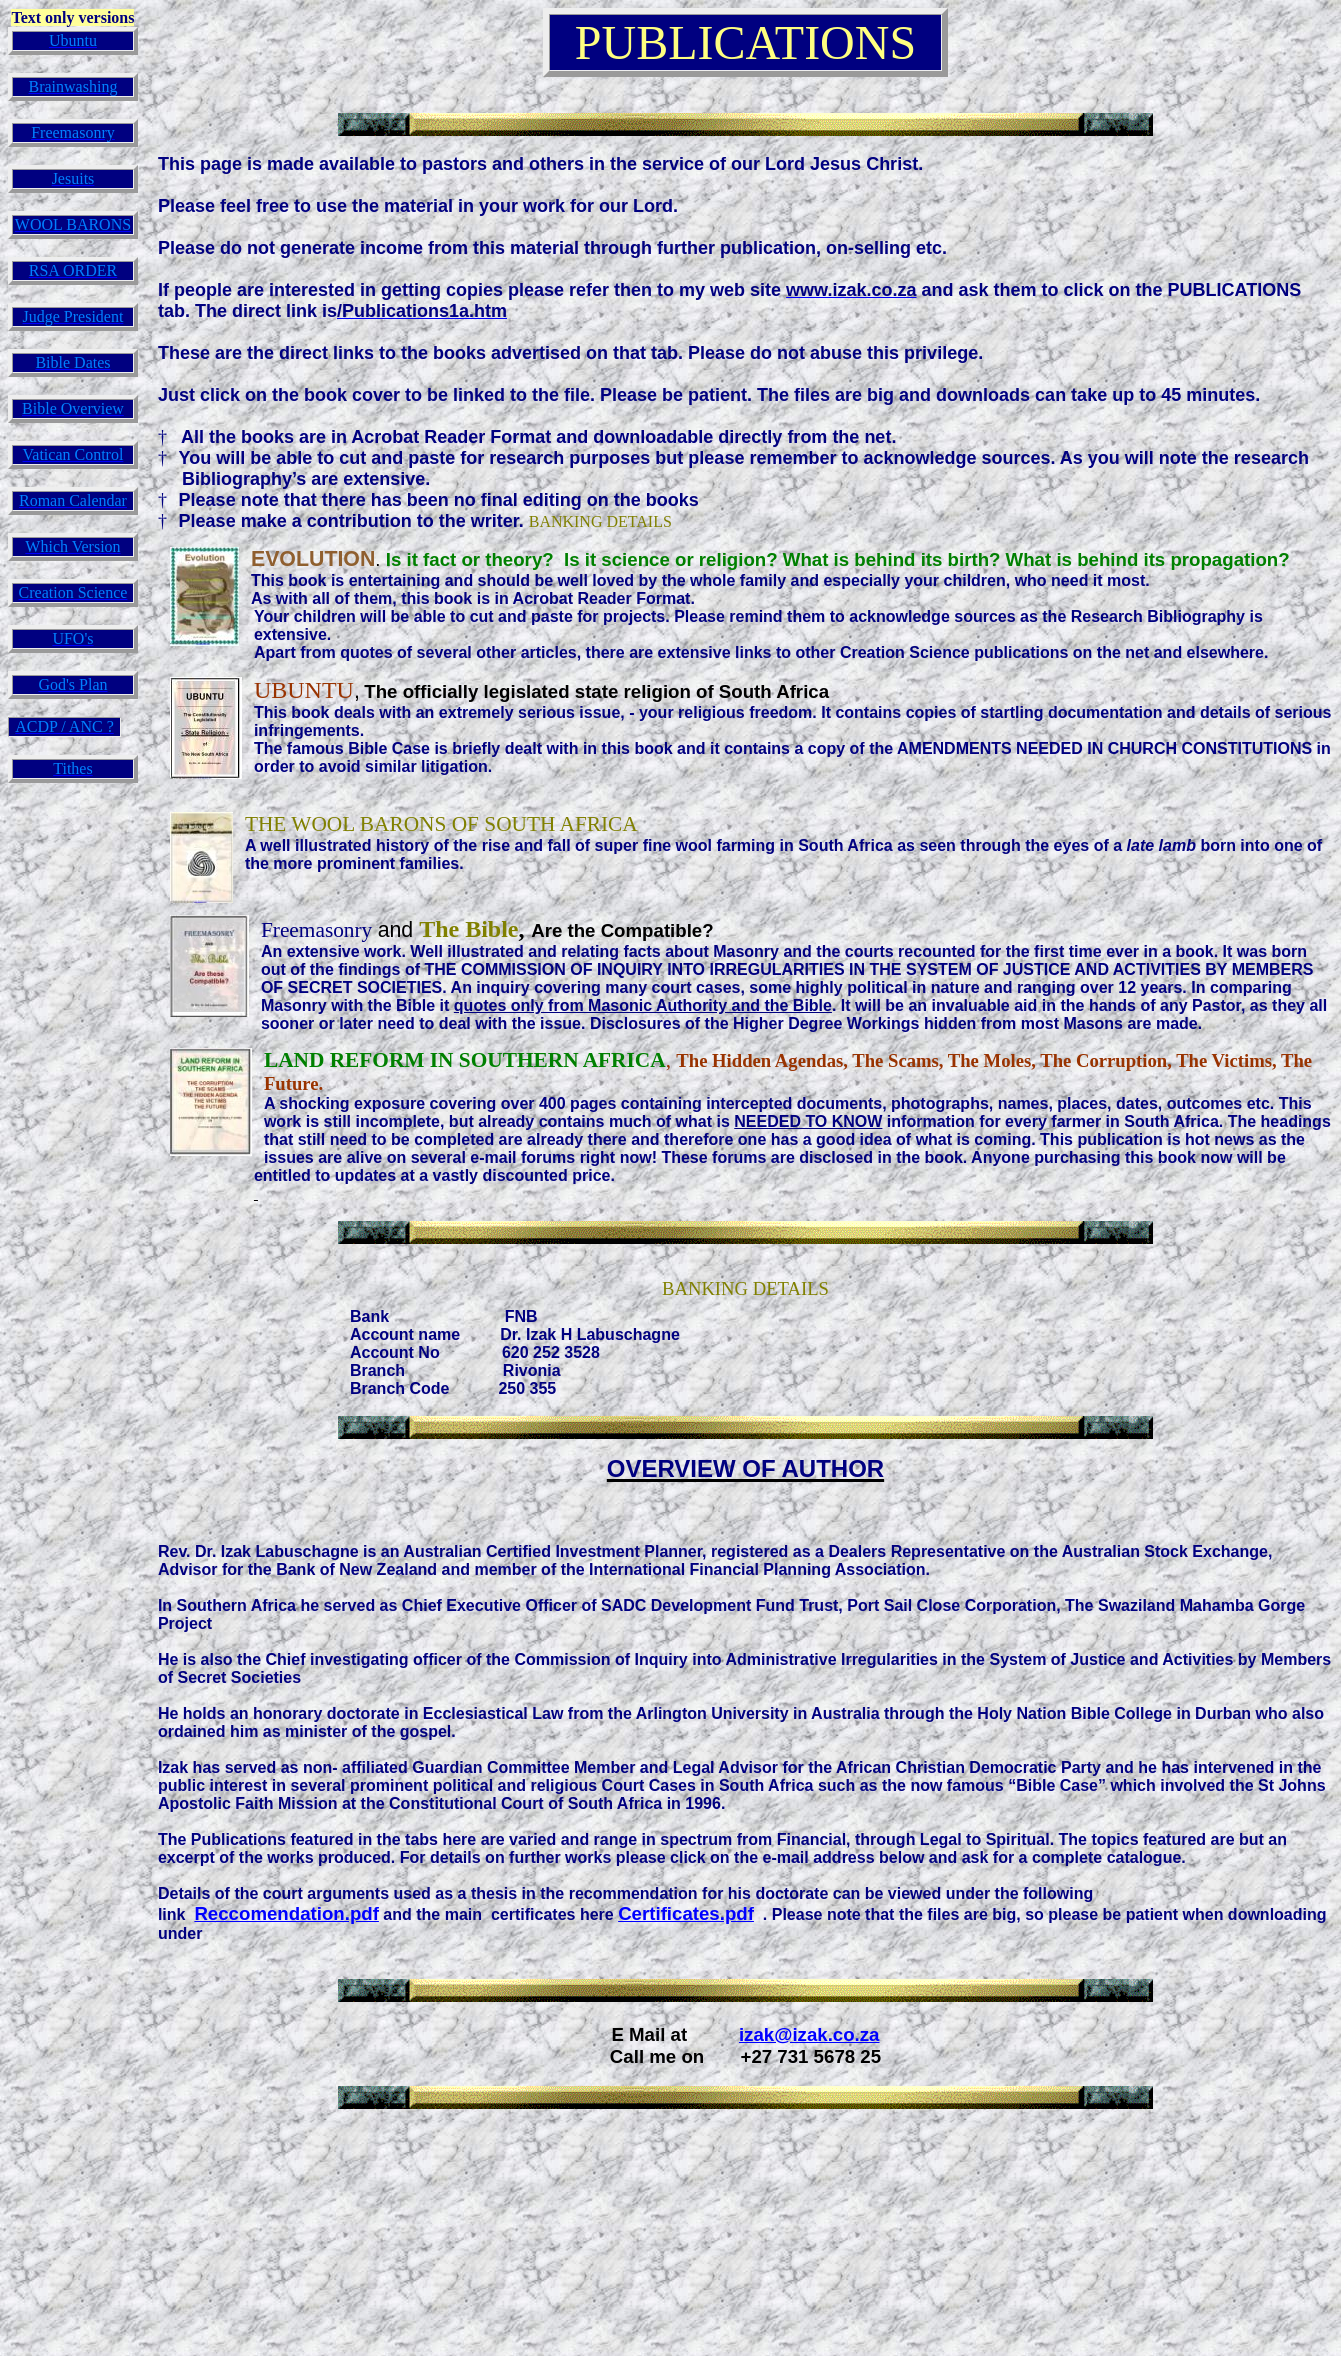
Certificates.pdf (686, 1913)
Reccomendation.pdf (286, 1913)
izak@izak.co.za (809, 2034)
